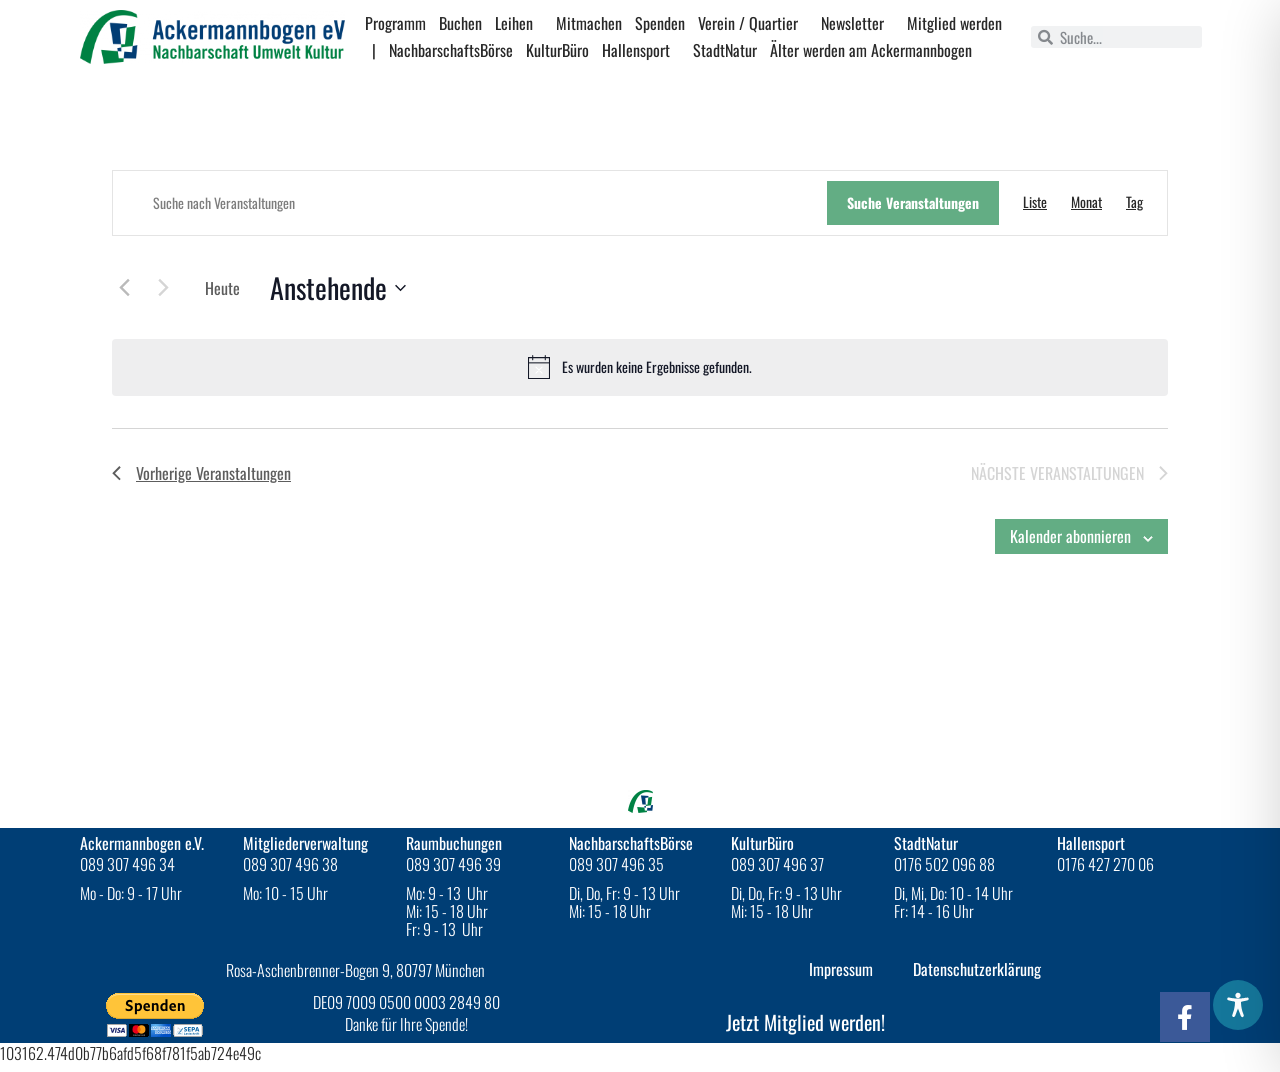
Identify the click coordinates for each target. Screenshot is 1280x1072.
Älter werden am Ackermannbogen (871, 50)
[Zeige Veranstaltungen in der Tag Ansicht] (1134, 202)
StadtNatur (725, 50)
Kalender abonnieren (1070, 536)
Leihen (519, 23)
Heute (222, 288)
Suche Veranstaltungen (913, 202)
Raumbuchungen (454, 843)
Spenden (660, 23)
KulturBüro (557, 50)
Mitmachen (589, 23)
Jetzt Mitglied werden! (805, 1022)
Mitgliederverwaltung (305, 843)
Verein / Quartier (753, 23)
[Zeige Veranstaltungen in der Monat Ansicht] (1086, 202)
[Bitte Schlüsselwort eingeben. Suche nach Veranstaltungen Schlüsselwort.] (470, 203)
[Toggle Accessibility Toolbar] (1238, 1005)
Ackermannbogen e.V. (142, 843)
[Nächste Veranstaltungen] (163, 287)
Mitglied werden (954, 23)
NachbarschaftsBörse (451, 50)
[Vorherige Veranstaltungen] (124, 287)
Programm (395, 23)
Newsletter (857, 23)
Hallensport (641, 50)
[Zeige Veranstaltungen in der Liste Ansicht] (1035, 202)
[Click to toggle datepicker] (338, 288)
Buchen (460, 23)
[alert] (640, 367)
